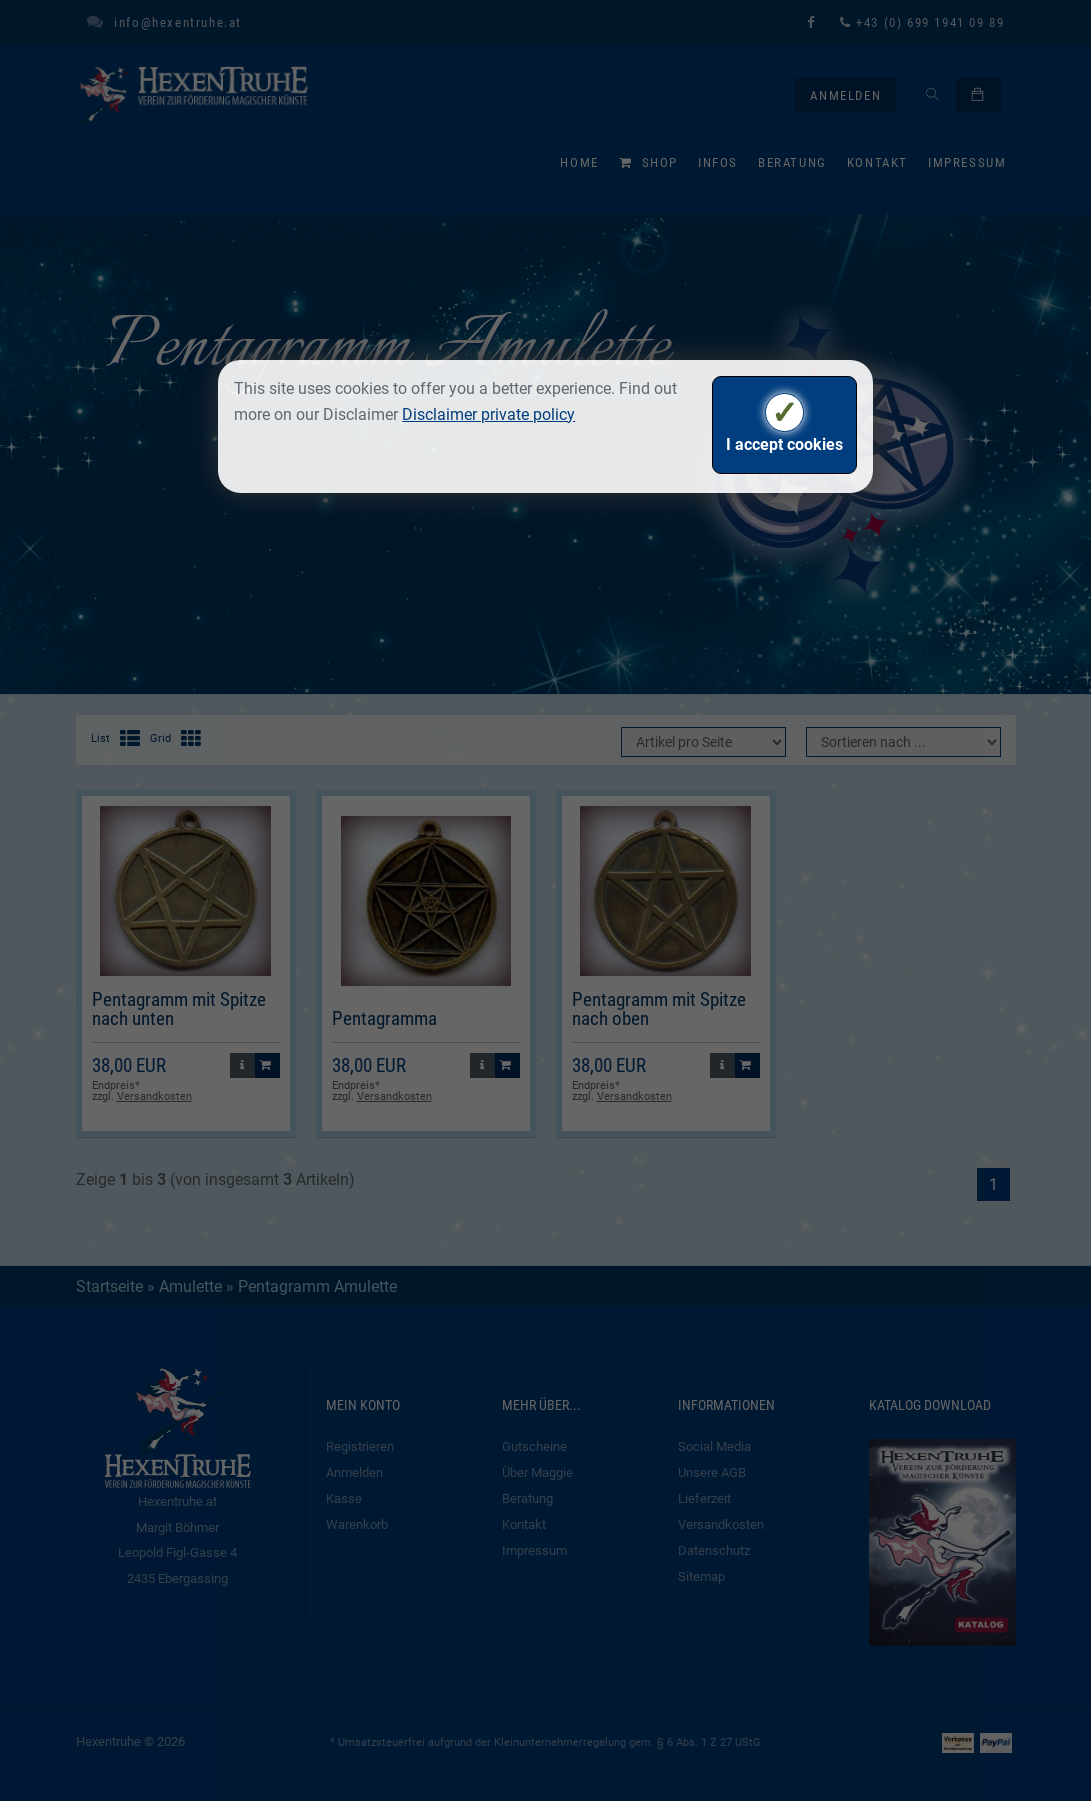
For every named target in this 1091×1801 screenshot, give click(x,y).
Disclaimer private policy (488, 414)
